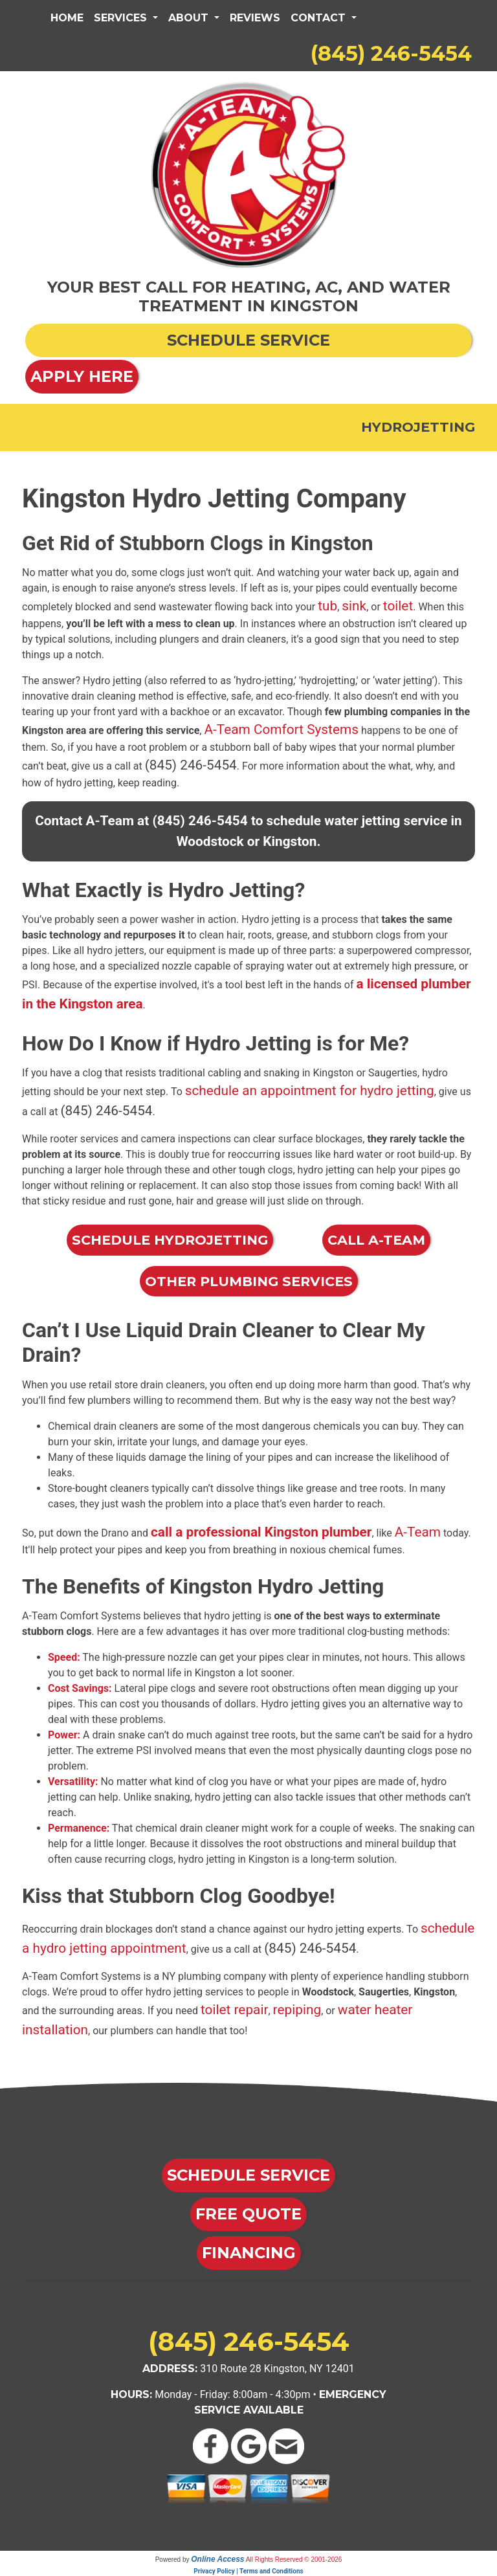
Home (66, 18)
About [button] (190, 18)
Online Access (217, 2559)
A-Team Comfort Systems (281, 729)
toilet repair (235, 2009)
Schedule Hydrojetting (170, 1240)
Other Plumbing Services (249, 1281)
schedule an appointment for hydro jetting (309, 1090)
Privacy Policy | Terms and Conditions (248, 2571)
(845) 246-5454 (391, 53)
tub (327, 606)
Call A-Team (376, 1240)
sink (354, 606)
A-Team (418, 1532)
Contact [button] (320, 18)
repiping (297, 2009)
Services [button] (122, 18)
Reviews (255, 18)
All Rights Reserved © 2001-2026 (294, 2559)
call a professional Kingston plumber (261, 1532)
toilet (398, 606)
